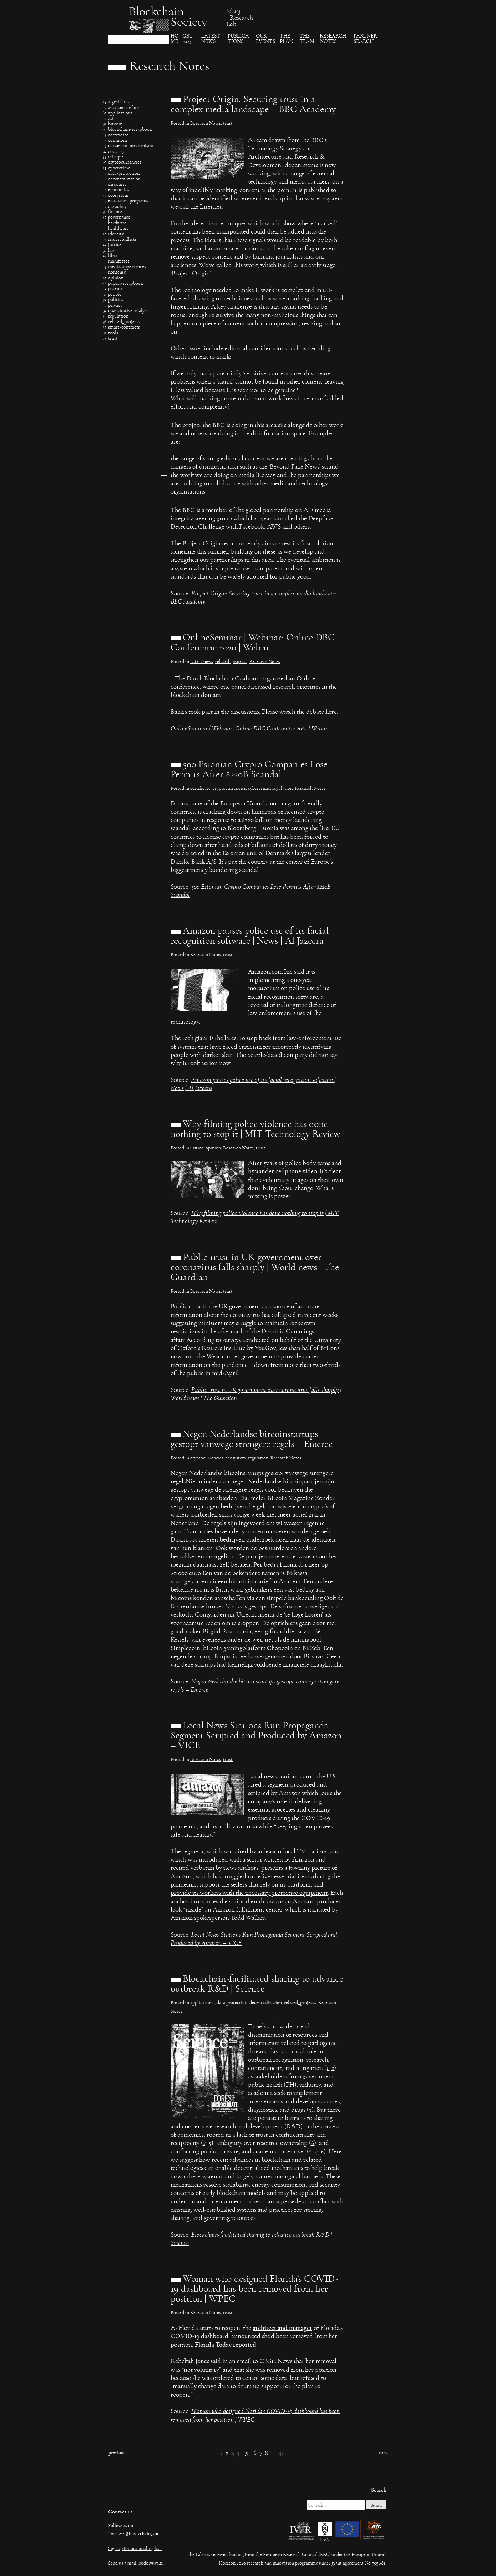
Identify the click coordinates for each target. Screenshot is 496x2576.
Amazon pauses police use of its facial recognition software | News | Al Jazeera (250, 937)
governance (119, 218)
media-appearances (127, 267)
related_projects (124, 322)
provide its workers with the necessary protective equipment (249, 1894)
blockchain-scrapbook (130, 130)
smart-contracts (124, 328)
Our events (265, 40)
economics (118, 190)
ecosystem (118, 196)
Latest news (201, 662)
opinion (115, 278)
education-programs (128, 201)
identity (116, 234)
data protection (232, 2003)
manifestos (119, 262)
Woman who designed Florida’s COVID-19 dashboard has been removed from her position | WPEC (254, 2290)
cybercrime (119, 168)
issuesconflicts (122, 240)
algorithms (119, 102)
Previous (116, 2453)
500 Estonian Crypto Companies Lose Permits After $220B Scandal (249, 770)
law (111, 251)
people (114, 295)
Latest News (210, 40)
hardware (117, 223)
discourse (117, 185)
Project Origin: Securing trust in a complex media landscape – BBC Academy (253, 105)
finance (115, 212)
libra (112, 256)
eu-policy (117, 207)
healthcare (118, 229)
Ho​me (174, 40)
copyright (117, 152)
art (111, 119)
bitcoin (115, 124)
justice (114, 245)
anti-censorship (123, 108)
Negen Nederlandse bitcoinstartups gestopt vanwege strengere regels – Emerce (252, 1440)
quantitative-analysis (129, 311)
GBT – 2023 (189, 40)
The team (306, 40)
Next (383, 2453)
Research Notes (333, 40)
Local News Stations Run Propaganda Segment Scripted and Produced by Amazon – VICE (256, 1737)
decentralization (124, 179)
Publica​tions (238, 40)
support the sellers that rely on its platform (254, 1885)
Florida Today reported (225, 2345)
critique (116, 157)
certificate (118, 135)
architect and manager (282, 2329)
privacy (115, 306)
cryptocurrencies (124, 163)
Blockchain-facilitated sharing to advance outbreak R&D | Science (257, 1985)
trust (113, 339)
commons (117, 141)
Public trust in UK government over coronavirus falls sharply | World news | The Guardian (255, 1268)
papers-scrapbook (125, 284)
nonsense (117, 273)
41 (281, 2454)
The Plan (286, 40)
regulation (118, 317)
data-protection (124, 174)
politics (115, 300)
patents (115, 289)
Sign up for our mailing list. (135, 2549)
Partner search (365, 40)
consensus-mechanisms (131, 146)
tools (113, 333)
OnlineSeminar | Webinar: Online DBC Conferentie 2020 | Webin (253, 644)
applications (120, 113)
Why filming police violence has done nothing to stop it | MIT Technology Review (255, 1130)
